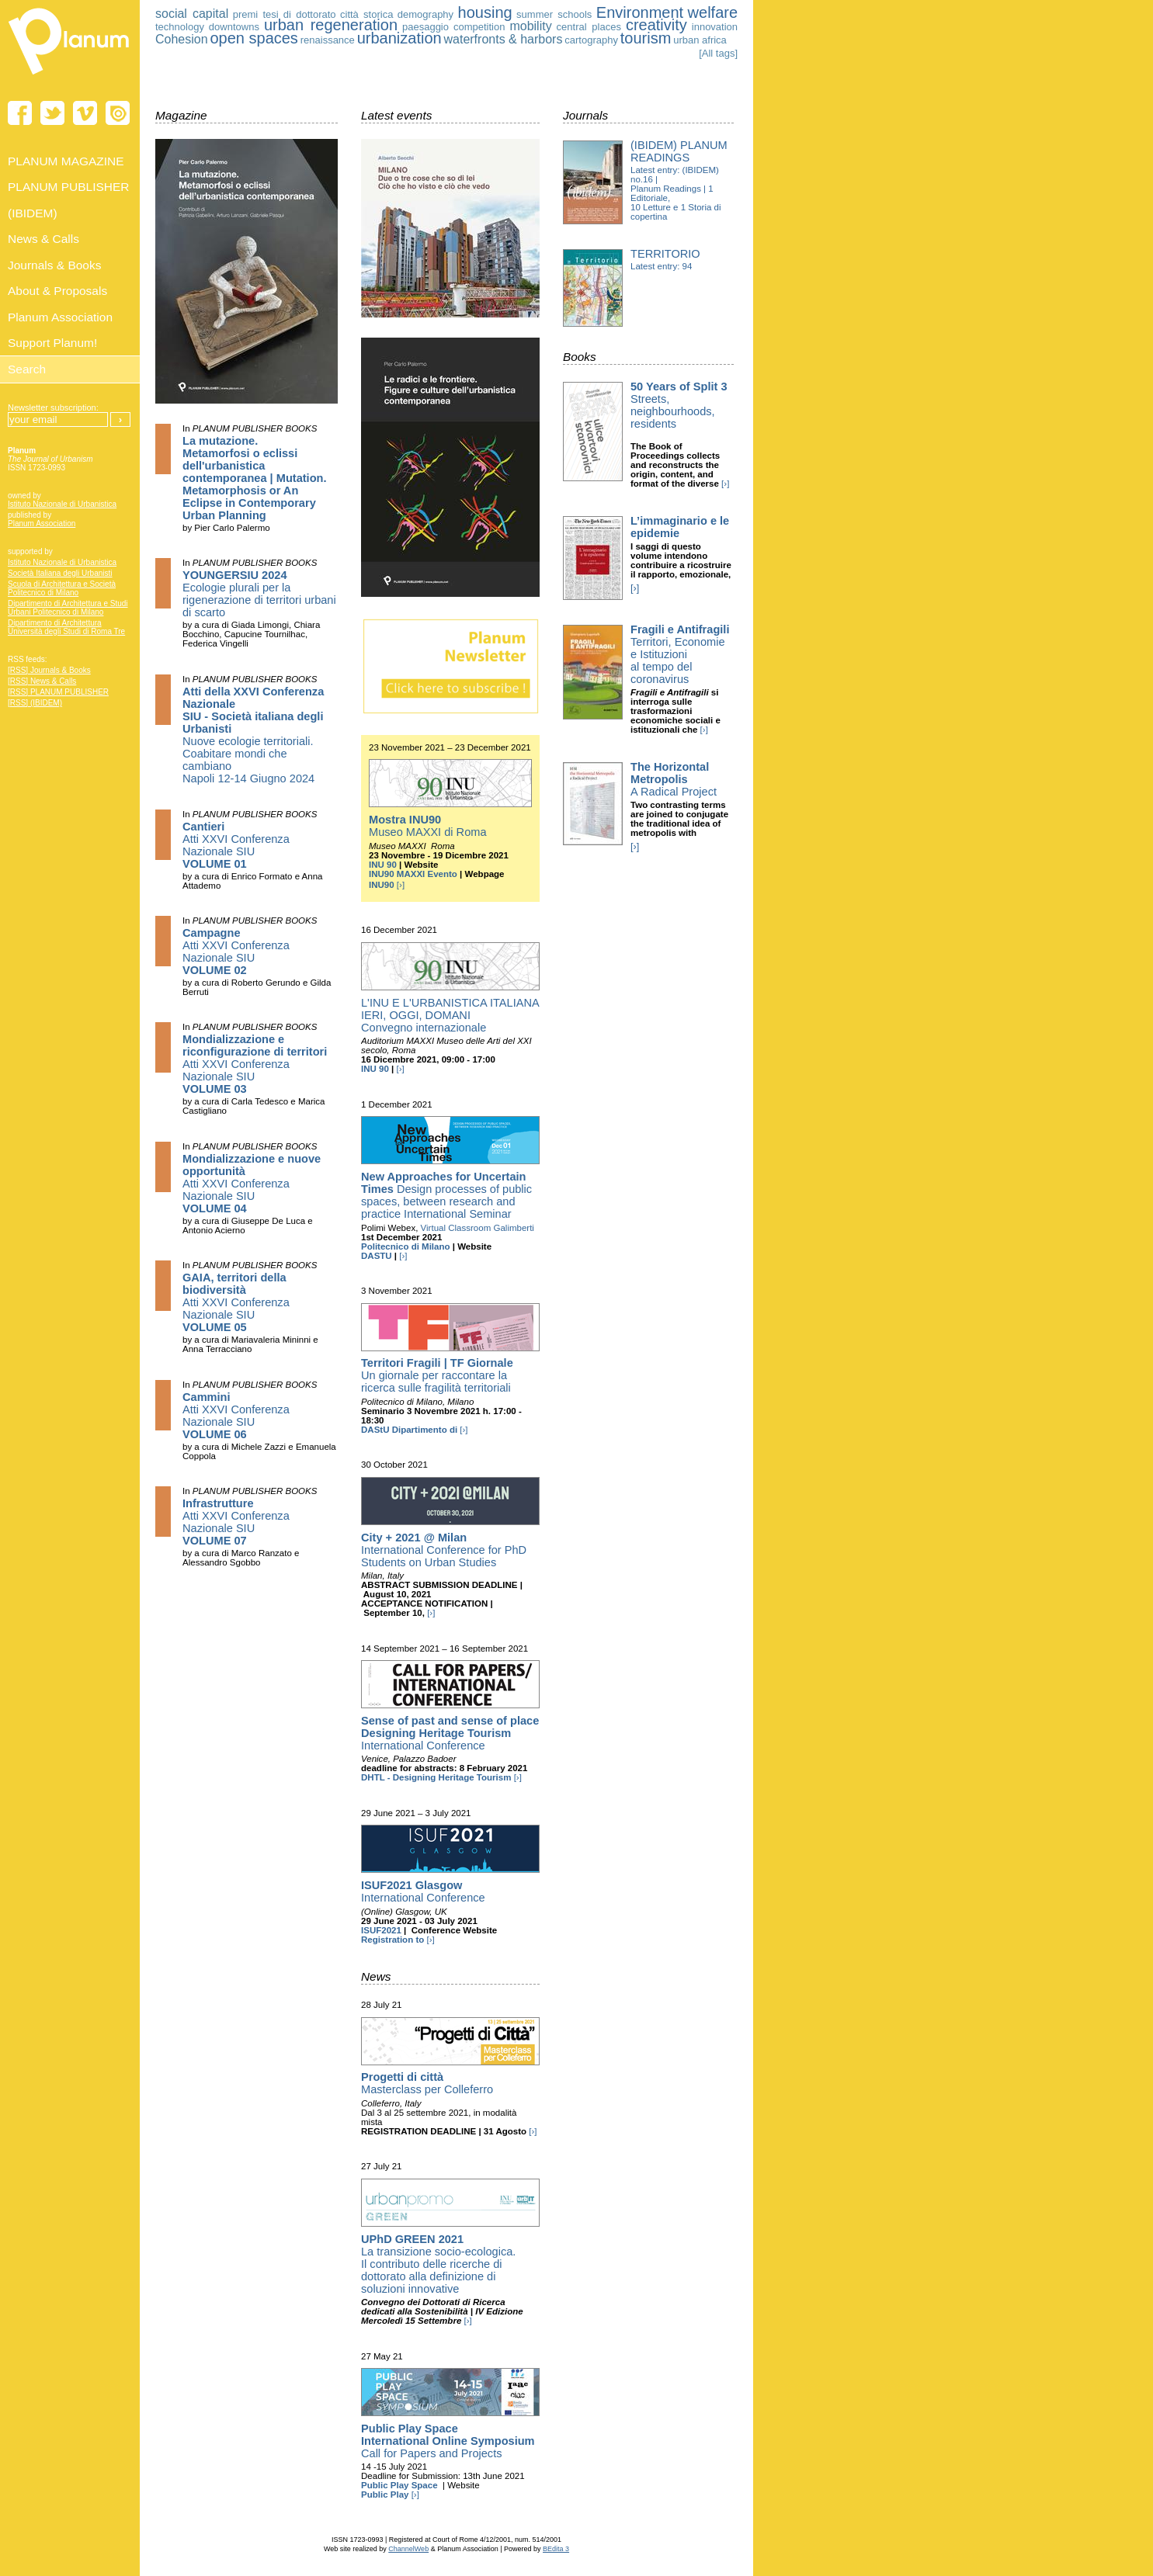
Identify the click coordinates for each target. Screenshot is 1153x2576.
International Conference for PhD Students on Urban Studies (443, 1550)
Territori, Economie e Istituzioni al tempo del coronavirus (679, 654)
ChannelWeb (408, 2549)
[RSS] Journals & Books (49, 670)
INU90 (381, 884)
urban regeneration (331, 24)
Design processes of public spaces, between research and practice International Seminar (446, 1195)
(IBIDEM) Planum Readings (679, 151)
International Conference (450, 1733)
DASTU (376, 1255)
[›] (401, 884)
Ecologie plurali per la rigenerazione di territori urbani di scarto (259, 594)
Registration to (392, 1939)
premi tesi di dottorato (284, 14)
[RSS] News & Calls (42, 681)
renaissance (327, 40)
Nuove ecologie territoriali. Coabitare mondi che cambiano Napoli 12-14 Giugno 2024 (253, 735)
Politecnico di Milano (405, 1246)
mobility (530, 26)
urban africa (700, 40)
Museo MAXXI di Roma (428, 825)
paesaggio (425, 27)
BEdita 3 (556, 2549)
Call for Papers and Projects (448, 2441)
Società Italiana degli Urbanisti (60, 573)
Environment (639, 12)
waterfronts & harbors (502, 39)
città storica (366, 14)
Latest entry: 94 (661, 266)
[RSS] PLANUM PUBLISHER (58, 692)
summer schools (554, 14)
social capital (191, 13)
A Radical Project (673, 779)
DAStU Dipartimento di (409, 1429)
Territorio (665, 254)
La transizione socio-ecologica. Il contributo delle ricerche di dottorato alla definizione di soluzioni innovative (438, 2264)
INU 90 (383, 864)
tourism (646, 38)
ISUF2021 (381, 1930)
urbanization (399, 38)
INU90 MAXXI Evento (413, 874)
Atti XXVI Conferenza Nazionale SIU (236, 845)
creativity (656, 24)
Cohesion (181, 39)
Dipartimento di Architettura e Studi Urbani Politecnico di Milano (68, 607)
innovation (715, 27)
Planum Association (41, 523)
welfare (713, 12)
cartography (591, 40)
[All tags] (718, 53)
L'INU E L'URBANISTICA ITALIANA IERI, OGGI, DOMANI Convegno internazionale (450, 1015)
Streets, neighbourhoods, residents (679, 405)
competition (479, 27)
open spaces (253, 38)
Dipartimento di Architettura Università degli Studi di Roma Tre (66, 627)
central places (589, 27)
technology (179, 27)
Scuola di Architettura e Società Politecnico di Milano (62, 588)
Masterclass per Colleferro (427, 2083)
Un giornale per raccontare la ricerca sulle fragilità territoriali (437, 1375)
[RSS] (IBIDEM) (35, 703)
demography (425, 14)
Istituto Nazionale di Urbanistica (62, 504)
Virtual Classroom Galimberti (477, 1228)
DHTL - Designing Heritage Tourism (436, 1777)
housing (485, 12)
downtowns (234, 27)
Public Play (384, 2494)
